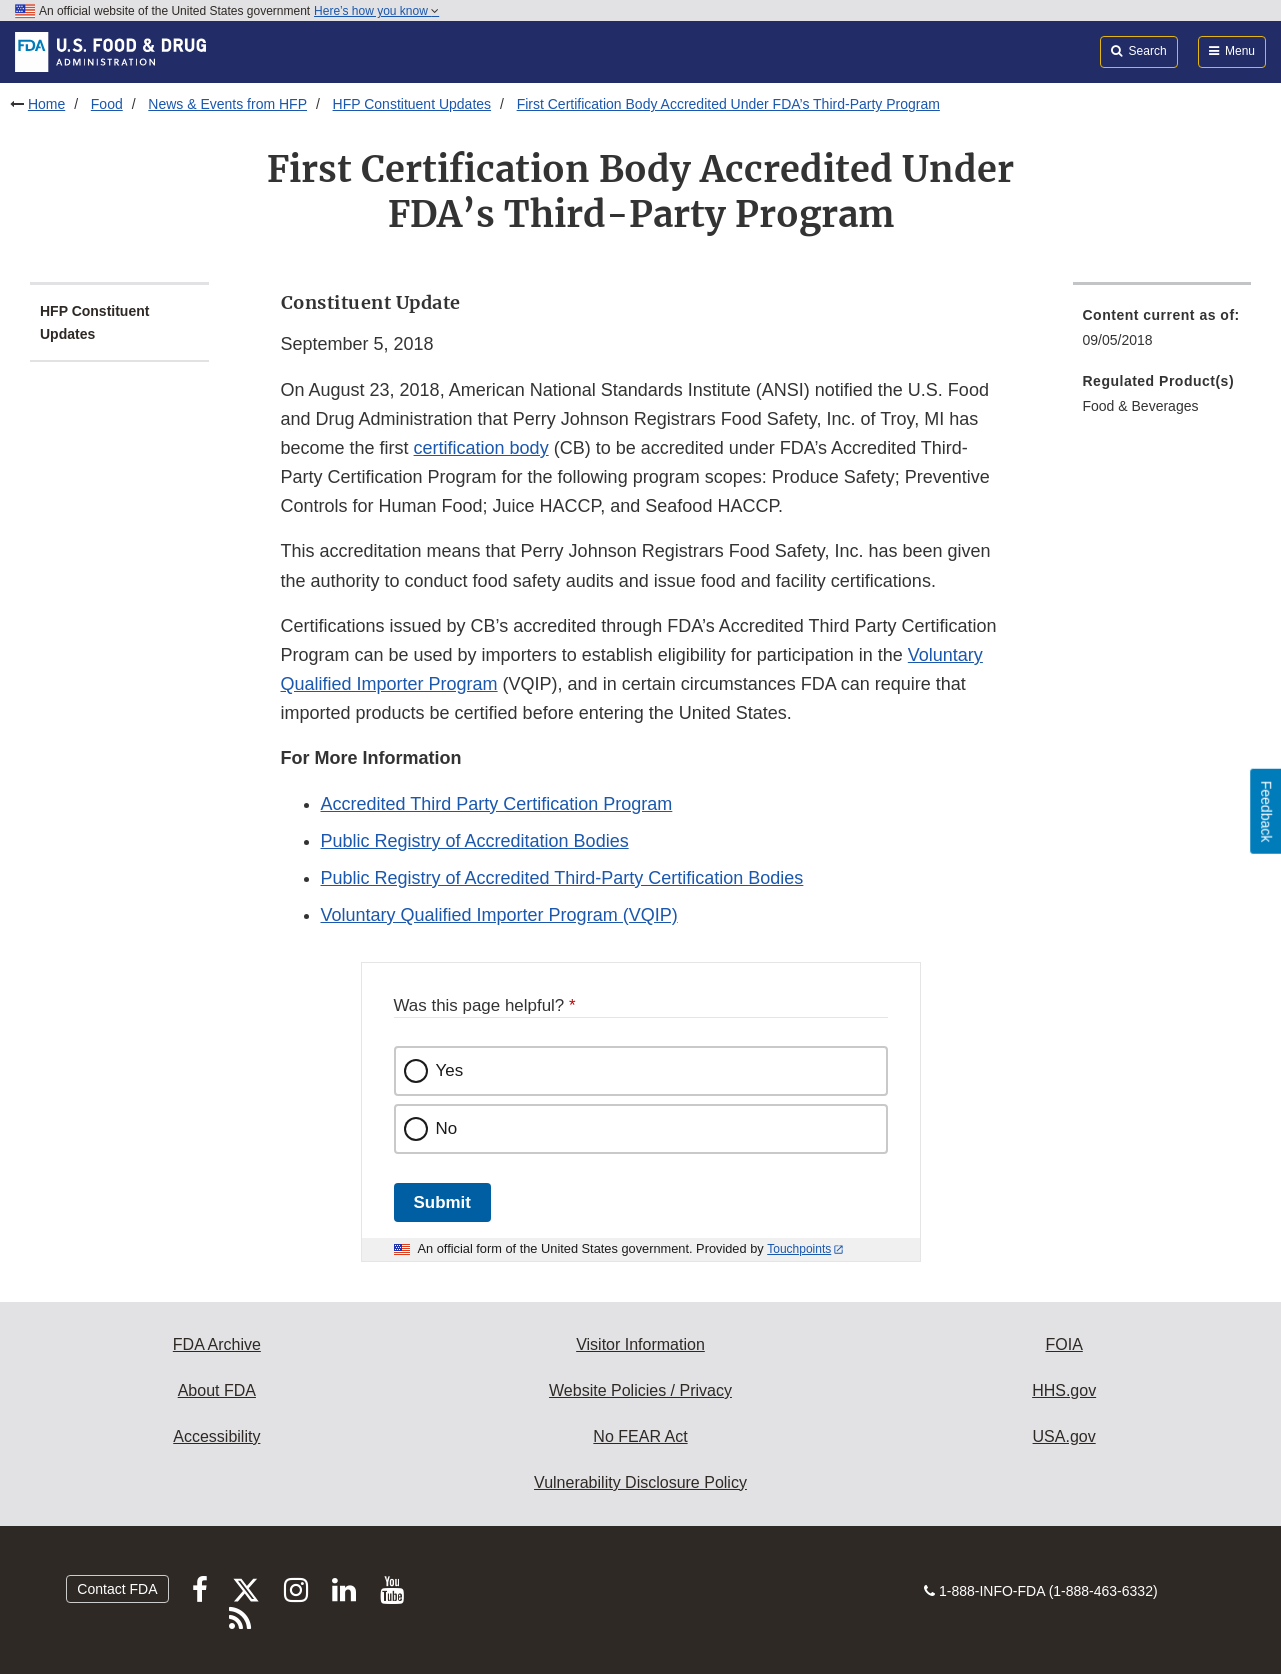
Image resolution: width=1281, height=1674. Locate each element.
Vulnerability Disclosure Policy (640, 1482)
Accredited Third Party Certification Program (497, 804)
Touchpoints (799, 1249)
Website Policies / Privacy (640, 1390)
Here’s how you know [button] (376, 11)
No (447, 1128)
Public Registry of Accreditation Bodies (475, 841)
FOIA (1063, 1344)
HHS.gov (1064, 1390)
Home (46, 104)
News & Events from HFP (227, 104)
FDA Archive (217, 1344)
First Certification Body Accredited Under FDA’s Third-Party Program (728, 104)
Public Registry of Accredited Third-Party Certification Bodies (562, 878)
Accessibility (216, 1436)
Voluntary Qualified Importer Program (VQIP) (499, 915)
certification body (481, 448)
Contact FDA (117, 1589)
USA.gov (1064, 1436)
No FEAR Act (640, 1436)
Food (107, 104)
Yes (450, 1070)
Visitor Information (640, 1344)
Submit (442, 1202)
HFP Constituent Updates (412, 104)
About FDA (217, 1390)
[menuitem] (1162, 333)
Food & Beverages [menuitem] (1141, 406)
